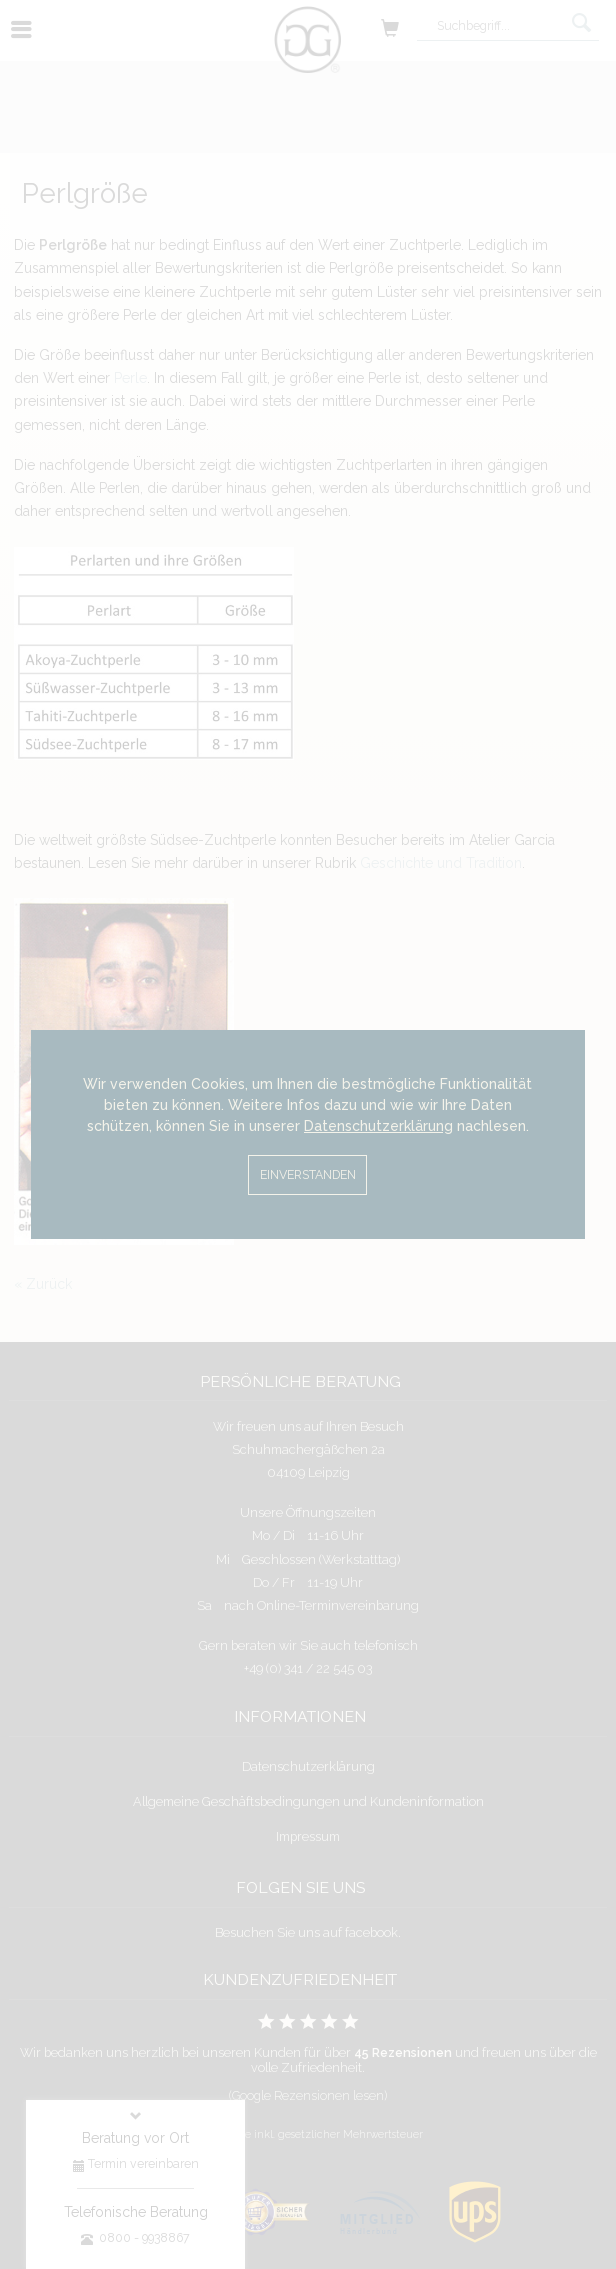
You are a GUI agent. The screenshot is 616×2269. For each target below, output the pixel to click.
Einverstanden (308, 1174)
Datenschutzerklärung (378, 1126)
